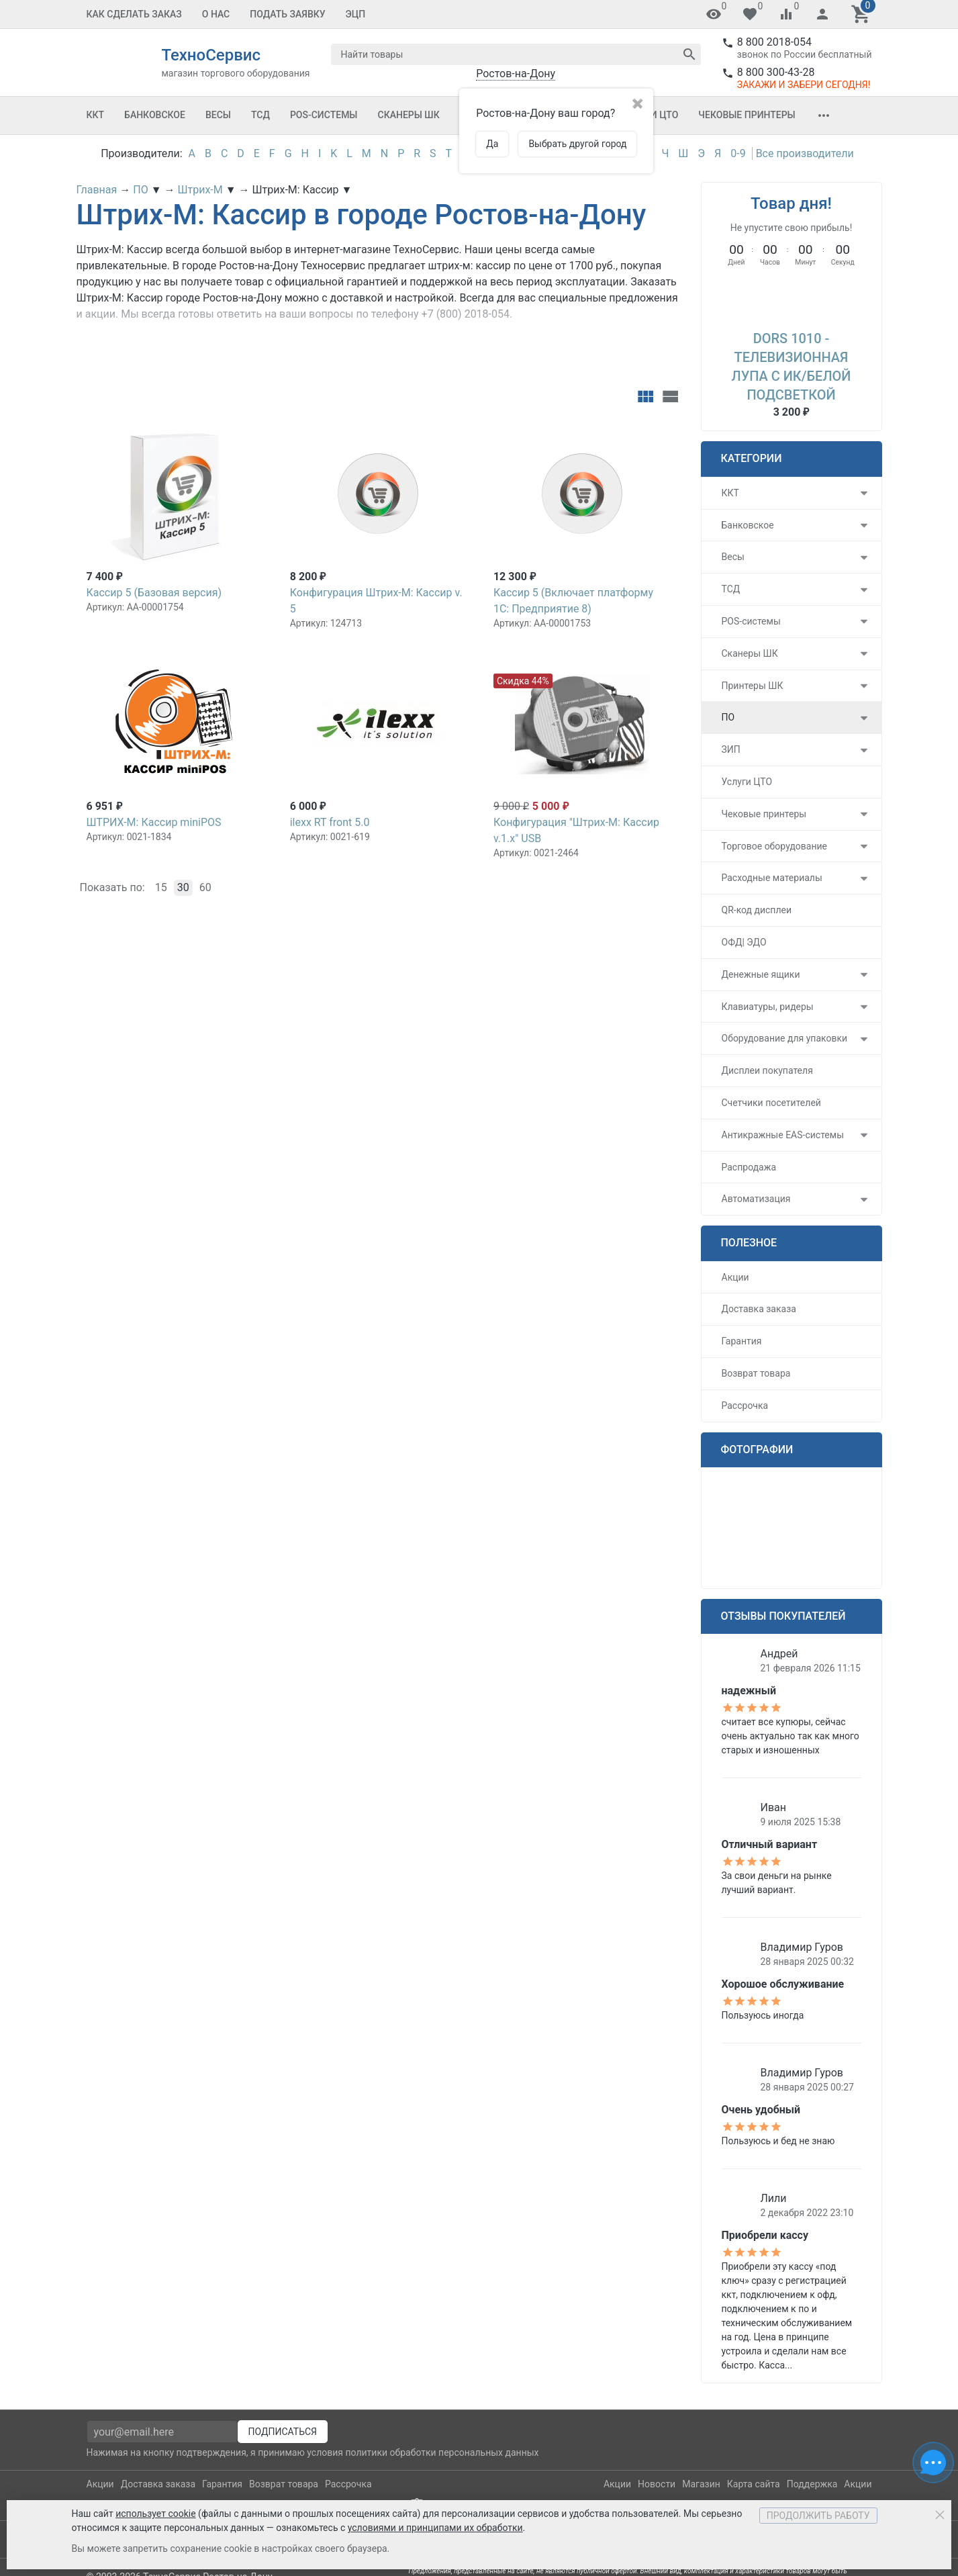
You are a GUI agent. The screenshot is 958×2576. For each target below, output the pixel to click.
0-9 (737, 153)
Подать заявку (287, 14)
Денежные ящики (761, 974)
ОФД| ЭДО (744, 942)
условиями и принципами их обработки (435, 2527)
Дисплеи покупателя (767, 1070)
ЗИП (731, 749)
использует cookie (155, 2513)
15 (161, 887)
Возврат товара (756, 1373)
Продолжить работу (818, 2515)
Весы (218, 114)
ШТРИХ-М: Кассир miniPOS (154, 822)
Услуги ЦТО (747, 781)
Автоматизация (756, 1198)
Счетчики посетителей (771, 1102)
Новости (656, 2484)
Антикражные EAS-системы (783, 1135)
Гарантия (742, 1341)
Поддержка (812, 2484)
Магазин (701, 2484)
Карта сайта (753, 2484)
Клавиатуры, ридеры (768, 1006)
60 (205, 887)
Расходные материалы (772, 877)
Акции (735, 1277)
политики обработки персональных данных (441, 2452)
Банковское (154, 114)
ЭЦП (356, 14)
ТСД (260, 114)
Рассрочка (745, 1405)
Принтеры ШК (752, 685)
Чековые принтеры (746, 114)
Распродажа (749, 1167)
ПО (728, 717)
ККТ (96, 114)
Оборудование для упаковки (785, 1038)
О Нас (216, 14)
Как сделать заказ (134, 14)
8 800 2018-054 (774, 42)
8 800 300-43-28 (776, 72)
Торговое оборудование (775, 846)
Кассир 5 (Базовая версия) (154, 592)
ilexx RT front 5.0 (330, 822)
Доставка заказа (759, 1308)
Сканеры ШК (409, 114)
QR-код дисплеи (757, 910)
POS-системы (324, 114)
